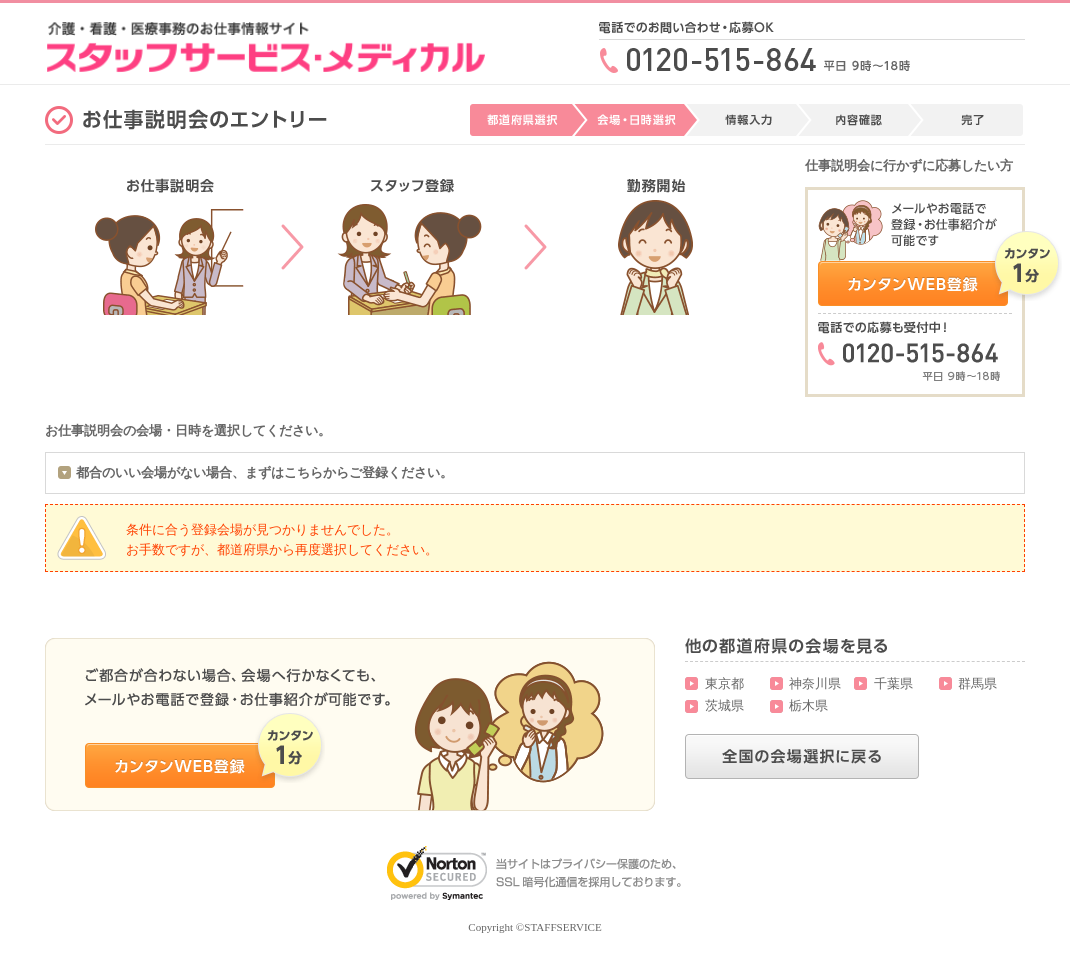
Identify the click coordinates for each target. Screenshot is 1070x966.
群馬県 (977, 683)
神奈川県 (815, 683)
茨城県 (724, 705)
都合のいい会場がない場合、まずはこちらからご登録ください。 (264, 472)
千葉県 (893, 683)
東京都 (724, 683)
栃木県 (808, 705)
